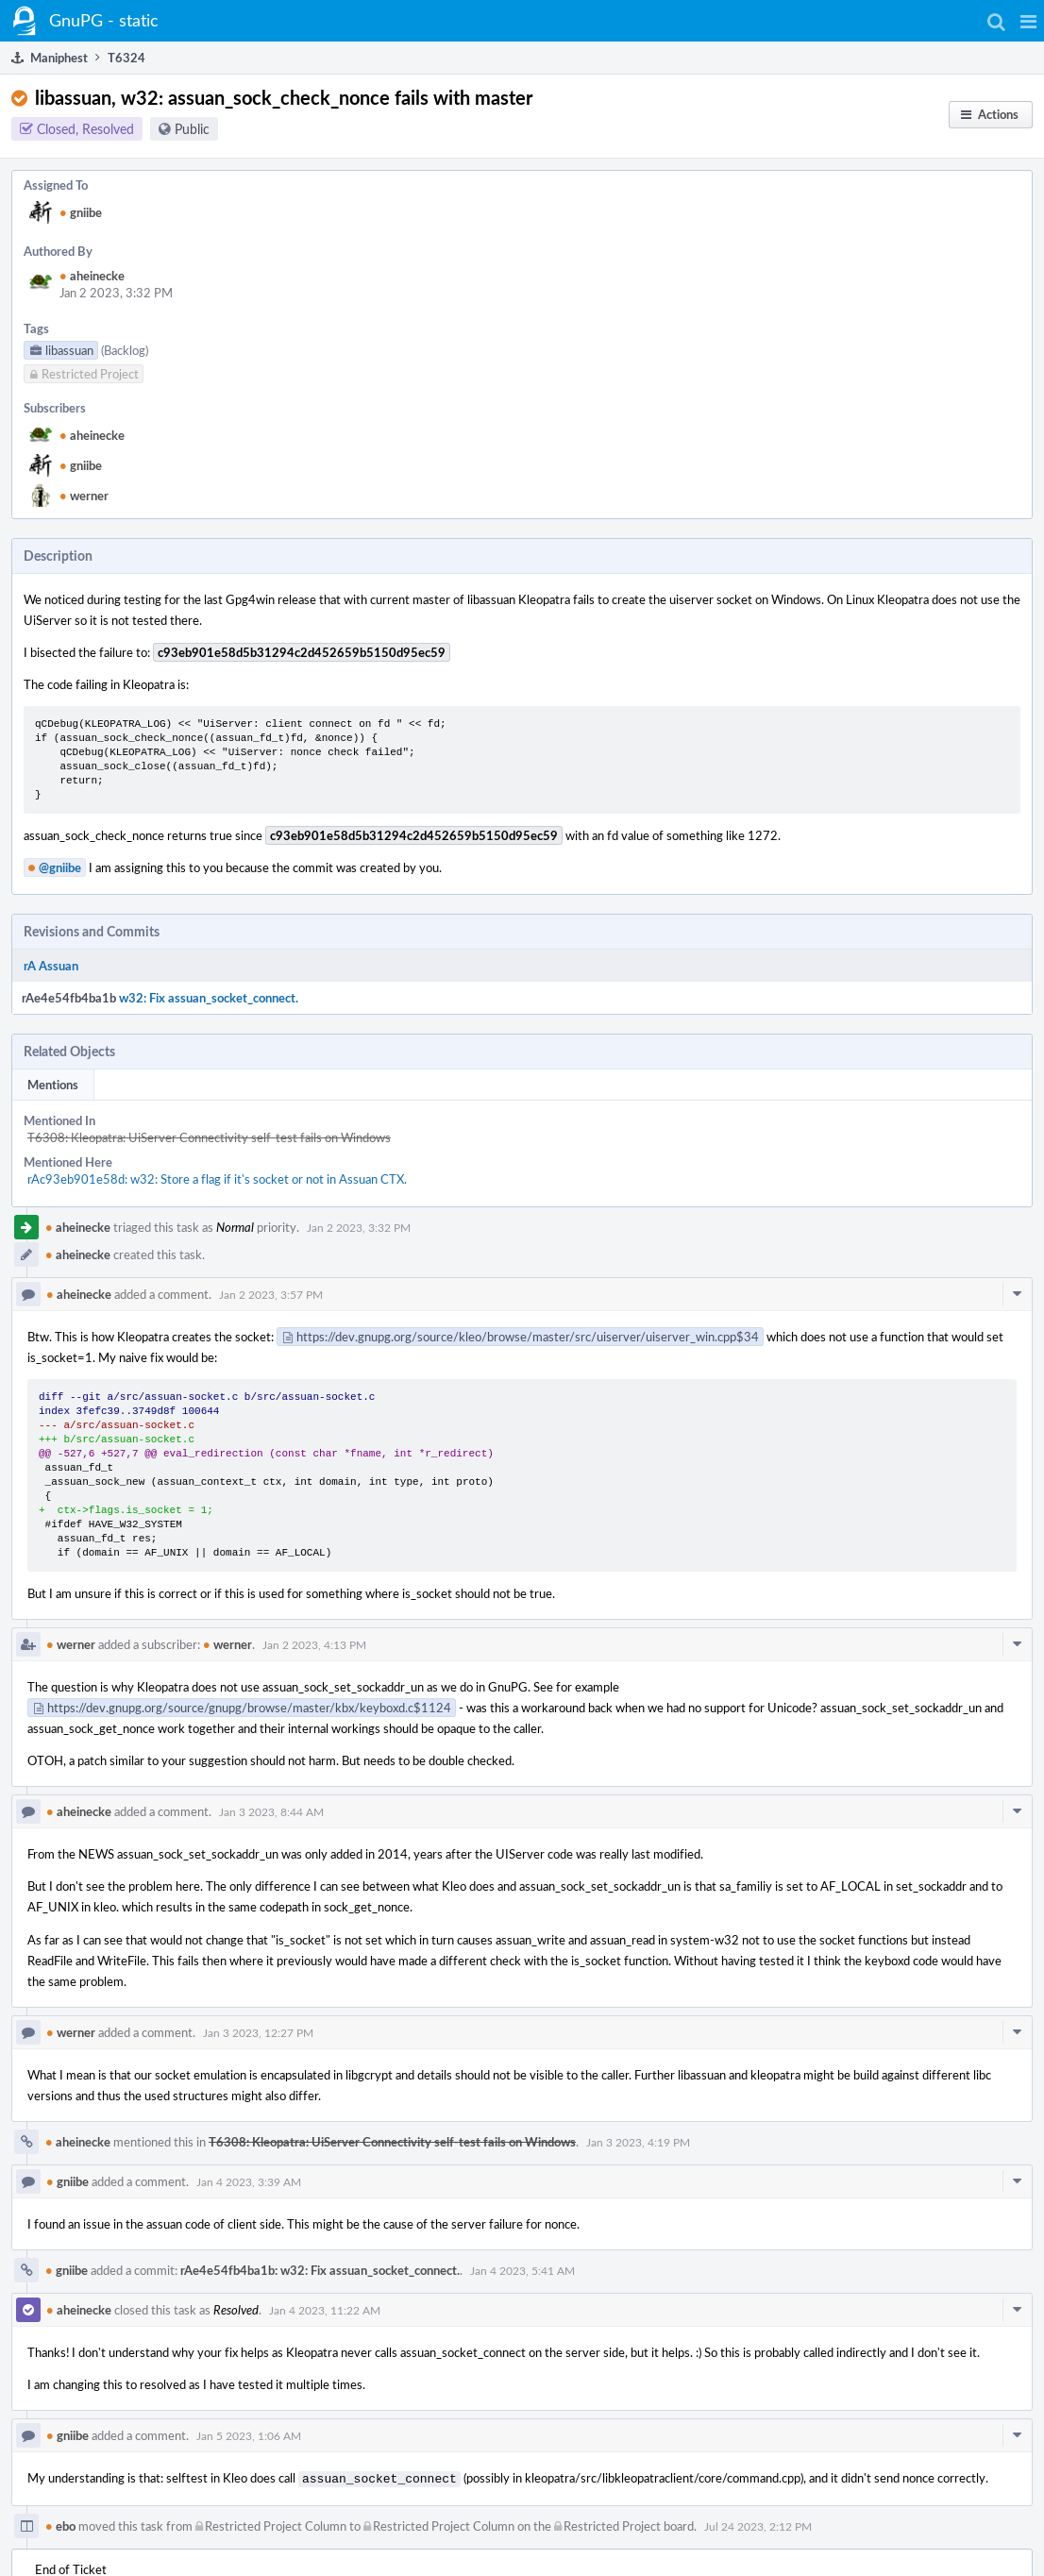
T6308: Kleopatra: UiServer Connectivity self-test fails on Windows (209, 1137)
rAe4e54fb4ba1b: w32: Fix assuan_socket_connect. (320, 2270)
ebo (60, 2524)
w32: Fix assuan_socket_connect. (208, 997)
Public (192, 129)
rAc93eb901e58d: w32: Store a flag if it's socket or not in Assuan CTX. (217, 1178)
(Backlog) (124, 350)
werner (84, 495)
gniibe (80, 212)
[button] (1028, 21)
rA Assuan (51, 965)
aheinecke (92, 275)
